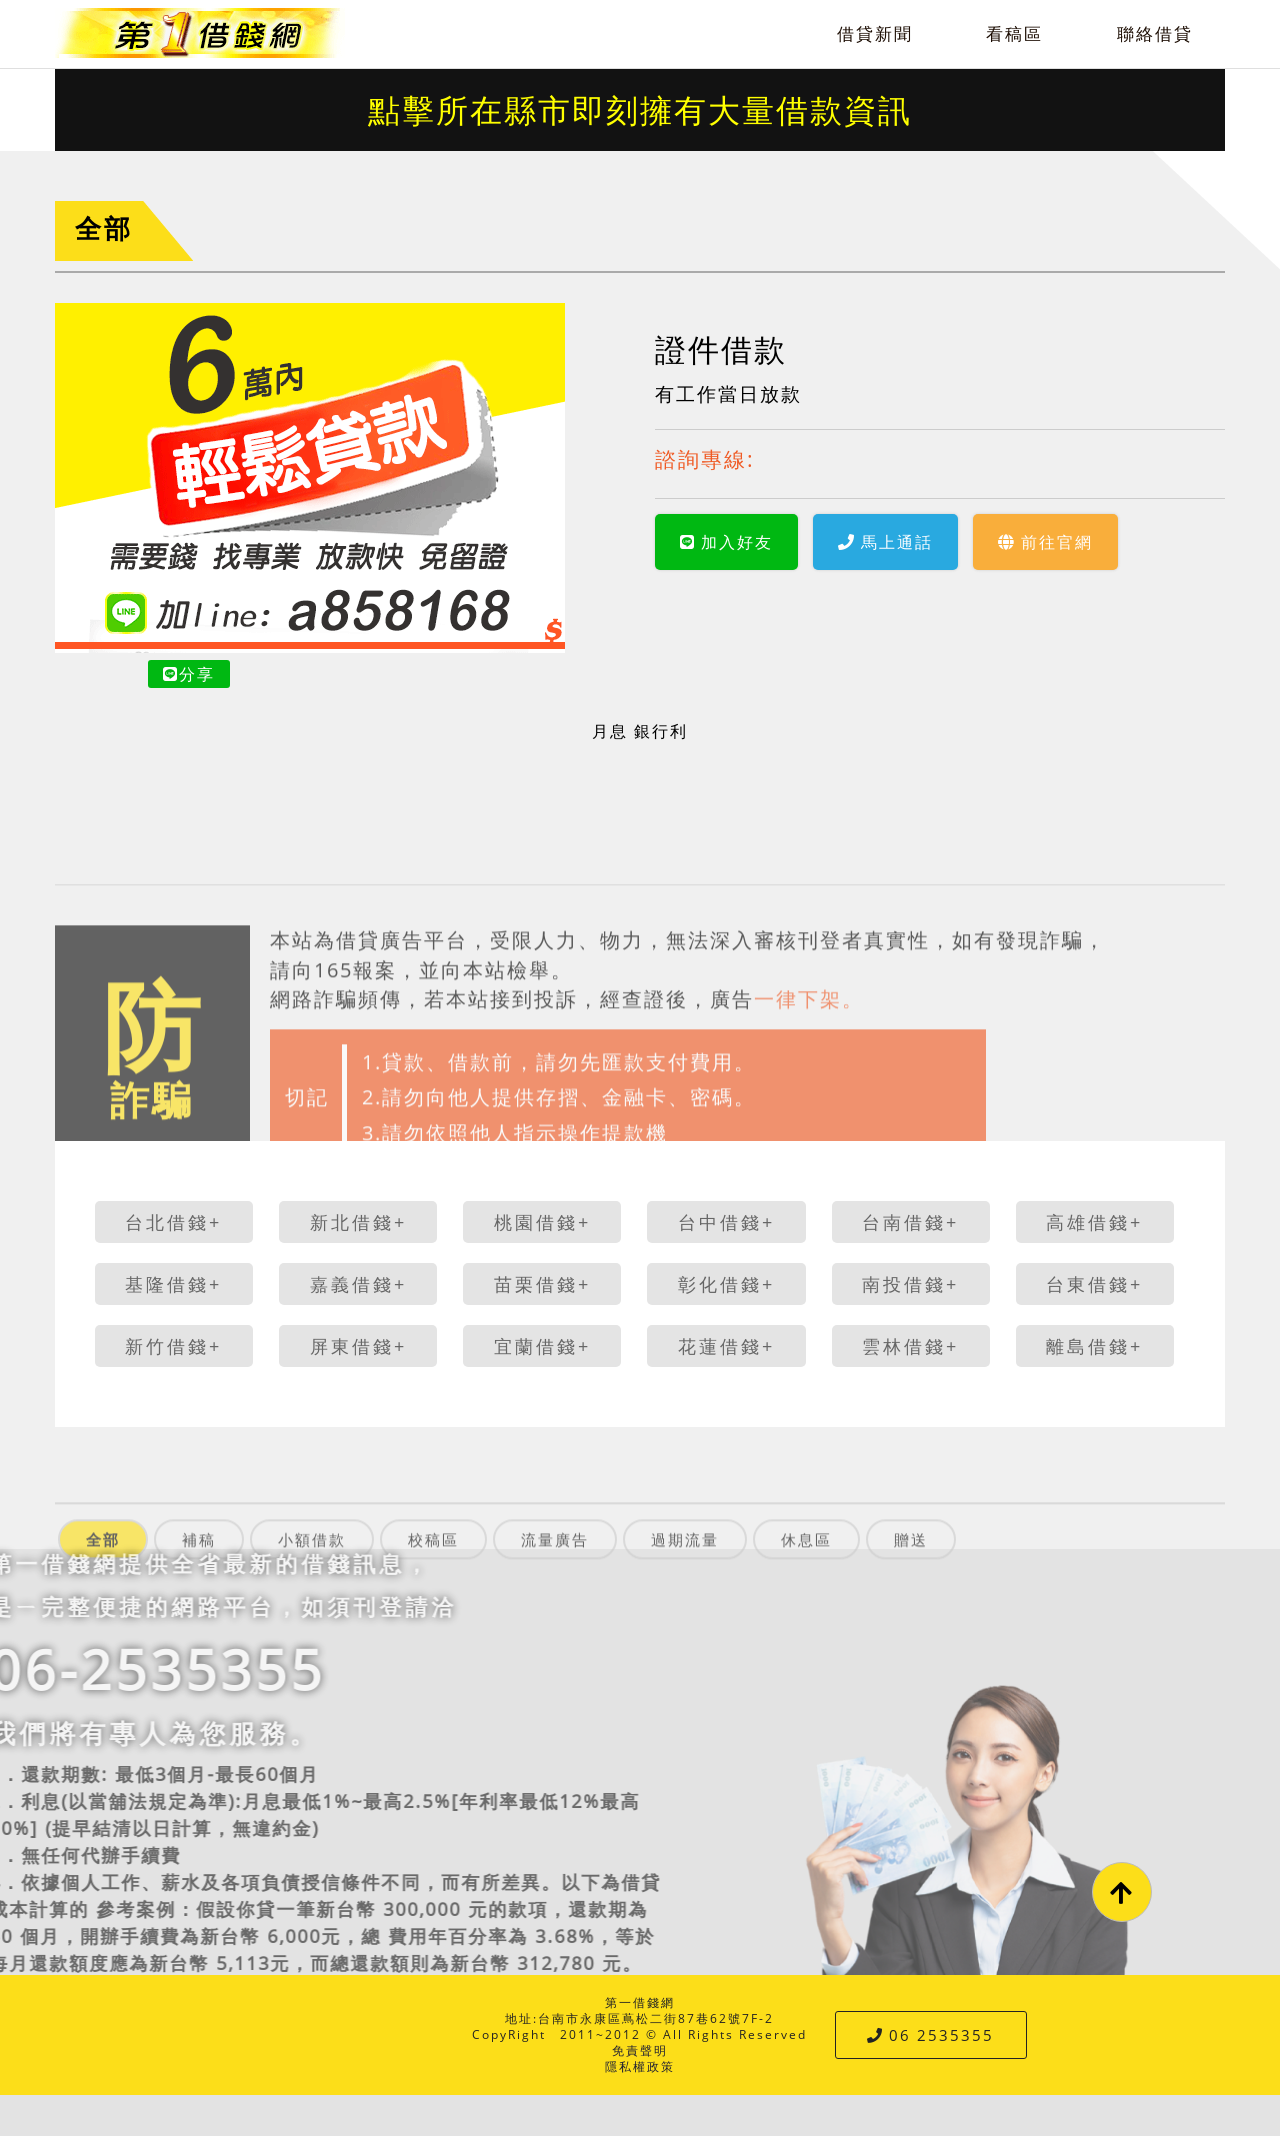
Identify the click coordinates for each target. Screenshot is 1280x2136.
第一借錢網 (640, 2002)
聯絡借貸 (1155, 33)
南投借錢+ (910, 1284)
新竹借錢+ (173, 1346)
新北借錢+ (358, 1222)
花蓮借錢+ (726, 1346)
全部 (104, 228)
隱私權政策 (640, 2066)
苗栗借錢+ (542, 1284)
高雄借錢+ (1094, 1222)
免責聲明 (640, 2050)
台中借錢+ (726, 1222)
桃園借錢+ (542, 1222)
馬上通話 (885, 542)
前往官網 (1045, 542)
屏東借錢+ (358, 1346)
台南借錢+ (910, 1222)
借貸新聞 (875, 33)
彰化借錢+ (726, 1284)
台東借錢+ (1094, 1284)
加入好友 (726, 542)
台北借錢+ (173, 1222)
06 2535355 (930, 2035)
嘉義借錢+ (358, 1284)
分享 (189, 674)
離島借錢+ (1094, 1346)
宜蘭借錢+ (542, 1346)
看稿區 (1014, 33)
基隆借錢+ (173, 1284)
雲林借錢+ (910, 1346)
